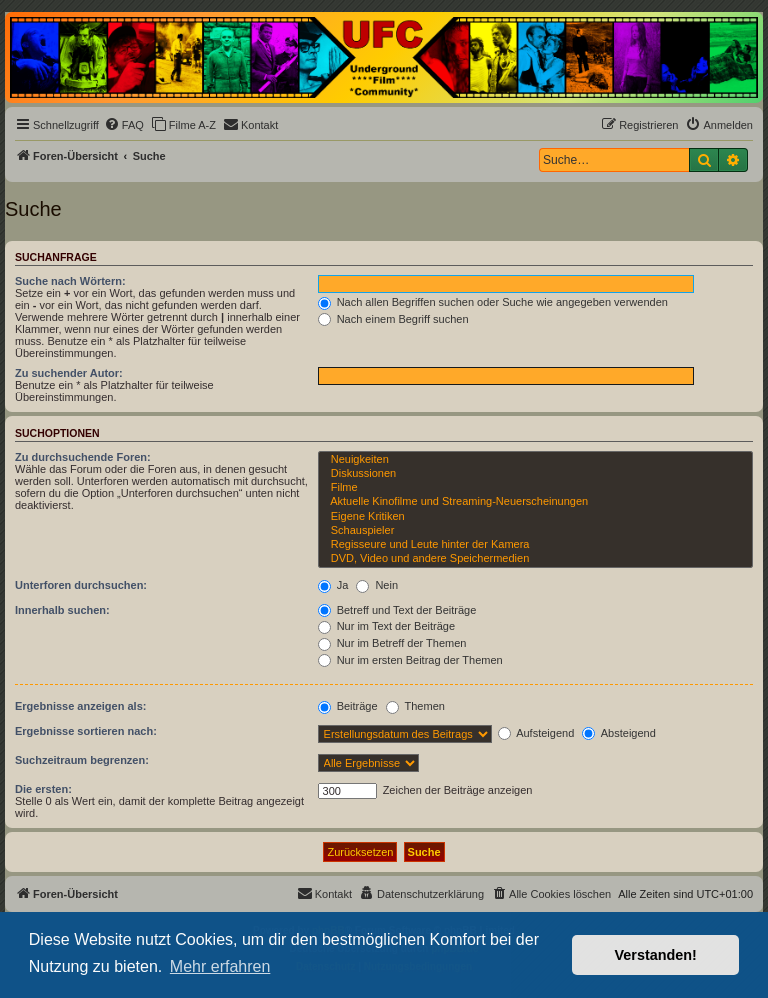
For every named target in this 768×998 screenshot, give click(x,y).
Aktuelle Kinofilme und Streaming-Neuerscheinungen (535, 502)
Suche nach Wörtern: (70, 281)
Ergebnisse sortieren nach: (86, 731)
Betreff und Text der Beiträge (397, 610)
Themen (415, 706)
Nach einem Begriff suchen (393, 319)
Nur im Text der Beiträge (386, 626)
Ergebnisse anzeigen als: (80, 706)
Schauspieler (535, 531)
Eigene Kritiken (535, 517)
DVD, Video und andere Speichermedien (535, 559)
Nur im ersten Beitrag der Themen (410, 660)
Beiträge (348, 706)
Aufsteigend (536, 733)
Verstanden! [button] (656, 955)
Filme (535, 488)
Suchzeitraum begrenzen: (82, 760)
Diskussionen (535, 474)
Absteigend (619, 733)
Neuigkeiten (535, 460)
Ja (333, 585)
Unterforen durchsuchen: (81, 585)
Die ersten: (43, 789)
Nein (377, 585)
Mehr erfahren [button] (220, 966)
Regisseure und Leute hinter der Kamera (535, 545)
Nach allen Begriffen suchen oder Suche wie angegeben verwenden (493, 302)
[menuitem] (124, 125)
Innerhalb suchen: (62, 610)
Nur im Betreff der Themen (392, 643)
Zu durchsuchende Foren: (83, 457)
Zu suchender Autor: (69, 373)
